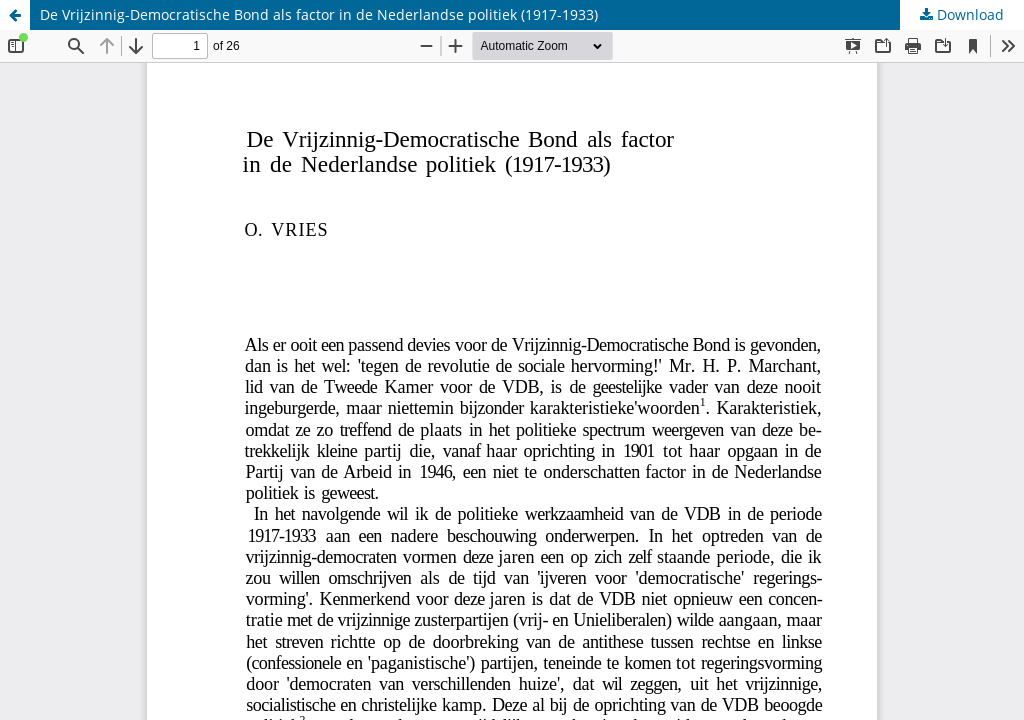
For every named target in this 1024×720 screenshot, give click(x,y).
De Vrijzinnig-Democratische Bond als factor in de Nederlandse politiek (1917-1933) (319, 14)
